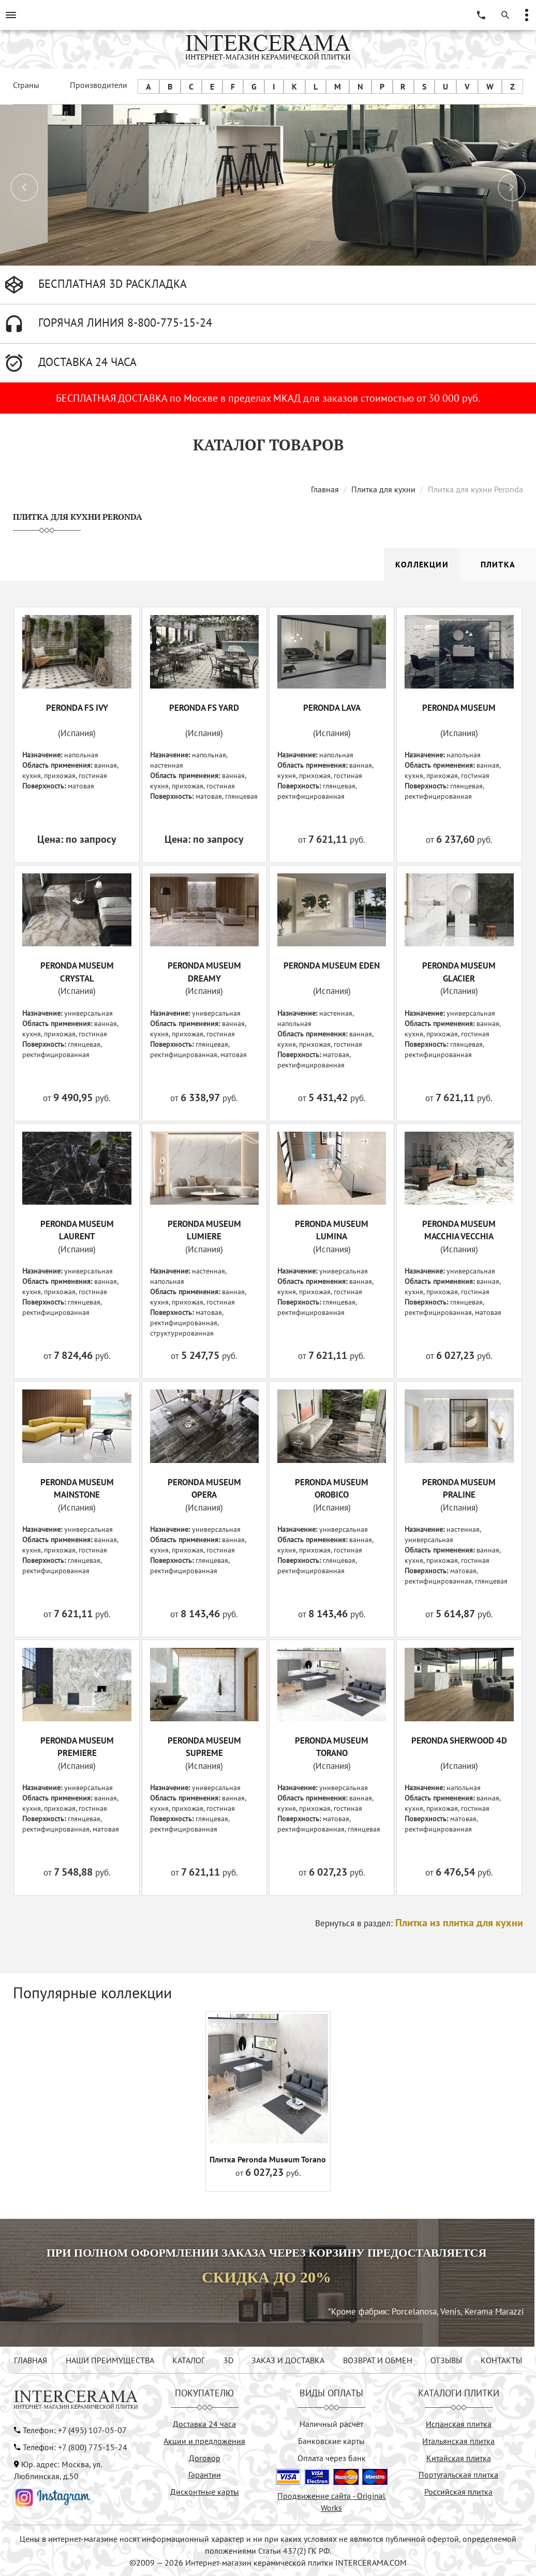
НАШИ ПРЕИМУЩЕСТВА (110, 2360)
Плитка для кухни (383, 489)
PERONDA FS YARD (204, 707)
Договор (204, 2458)
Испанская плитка (459, 2424)
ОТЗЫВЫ (446, 2360)
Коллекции (422, 564)
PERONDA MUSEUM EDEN (332, 965)
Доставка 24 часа (204, 2424)
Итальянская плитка (458, 2441)
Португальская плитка (458, 2474)
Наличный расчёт (331, 2424)
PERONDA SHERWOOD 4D (459, 1740)
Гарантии (204, 2474)
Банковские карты (331, 2441)
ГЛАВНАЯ (30, 2360)
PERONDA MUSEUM (459, 707)
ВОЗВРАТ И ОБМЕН (377, 2360)
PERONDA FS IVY (77, 707)
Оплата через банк (331, 2458)
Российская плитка (458, 2491)
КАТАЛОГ (188, 2360)
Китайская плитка (458, 2458)
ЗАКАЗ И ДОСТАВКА (287, 2360)
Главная (325, 489)
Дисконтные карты (204, 2491)
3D (228, 2360)
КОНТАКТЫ (501, 2360)
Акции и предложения (204, 2441)
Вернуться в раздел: (419, 1923)
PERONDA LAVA (332, 707)
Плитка (498, 564)
